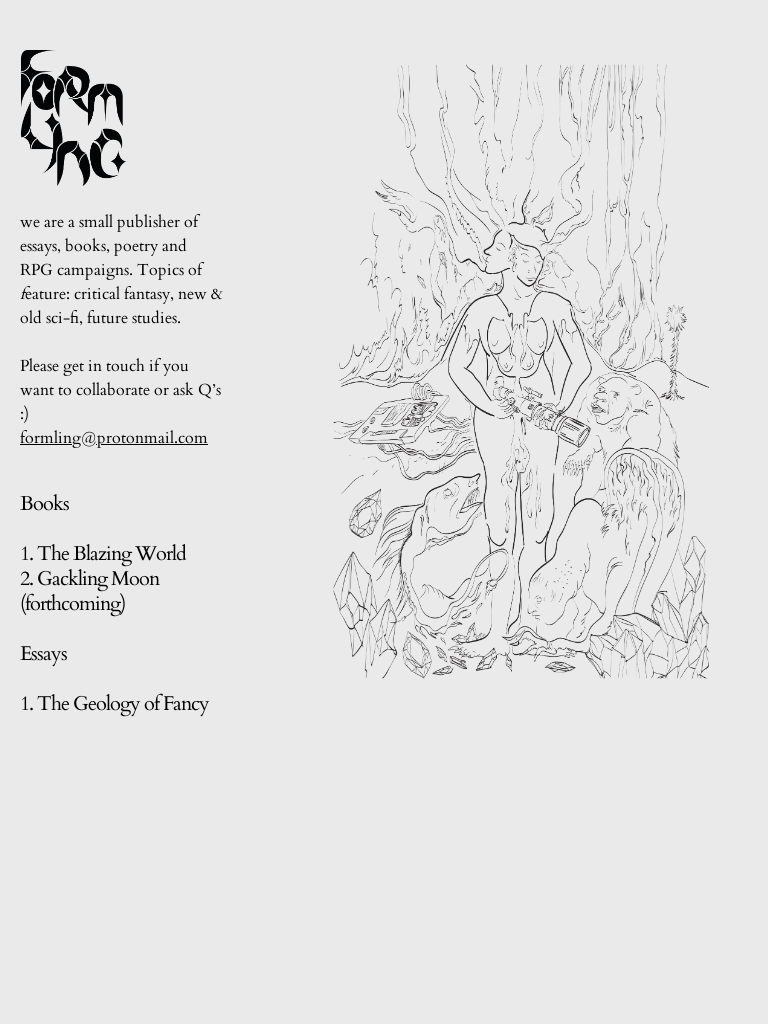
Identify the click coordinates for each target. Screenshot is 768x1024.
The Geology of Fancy (125, 703)
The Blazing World (111, 553)
